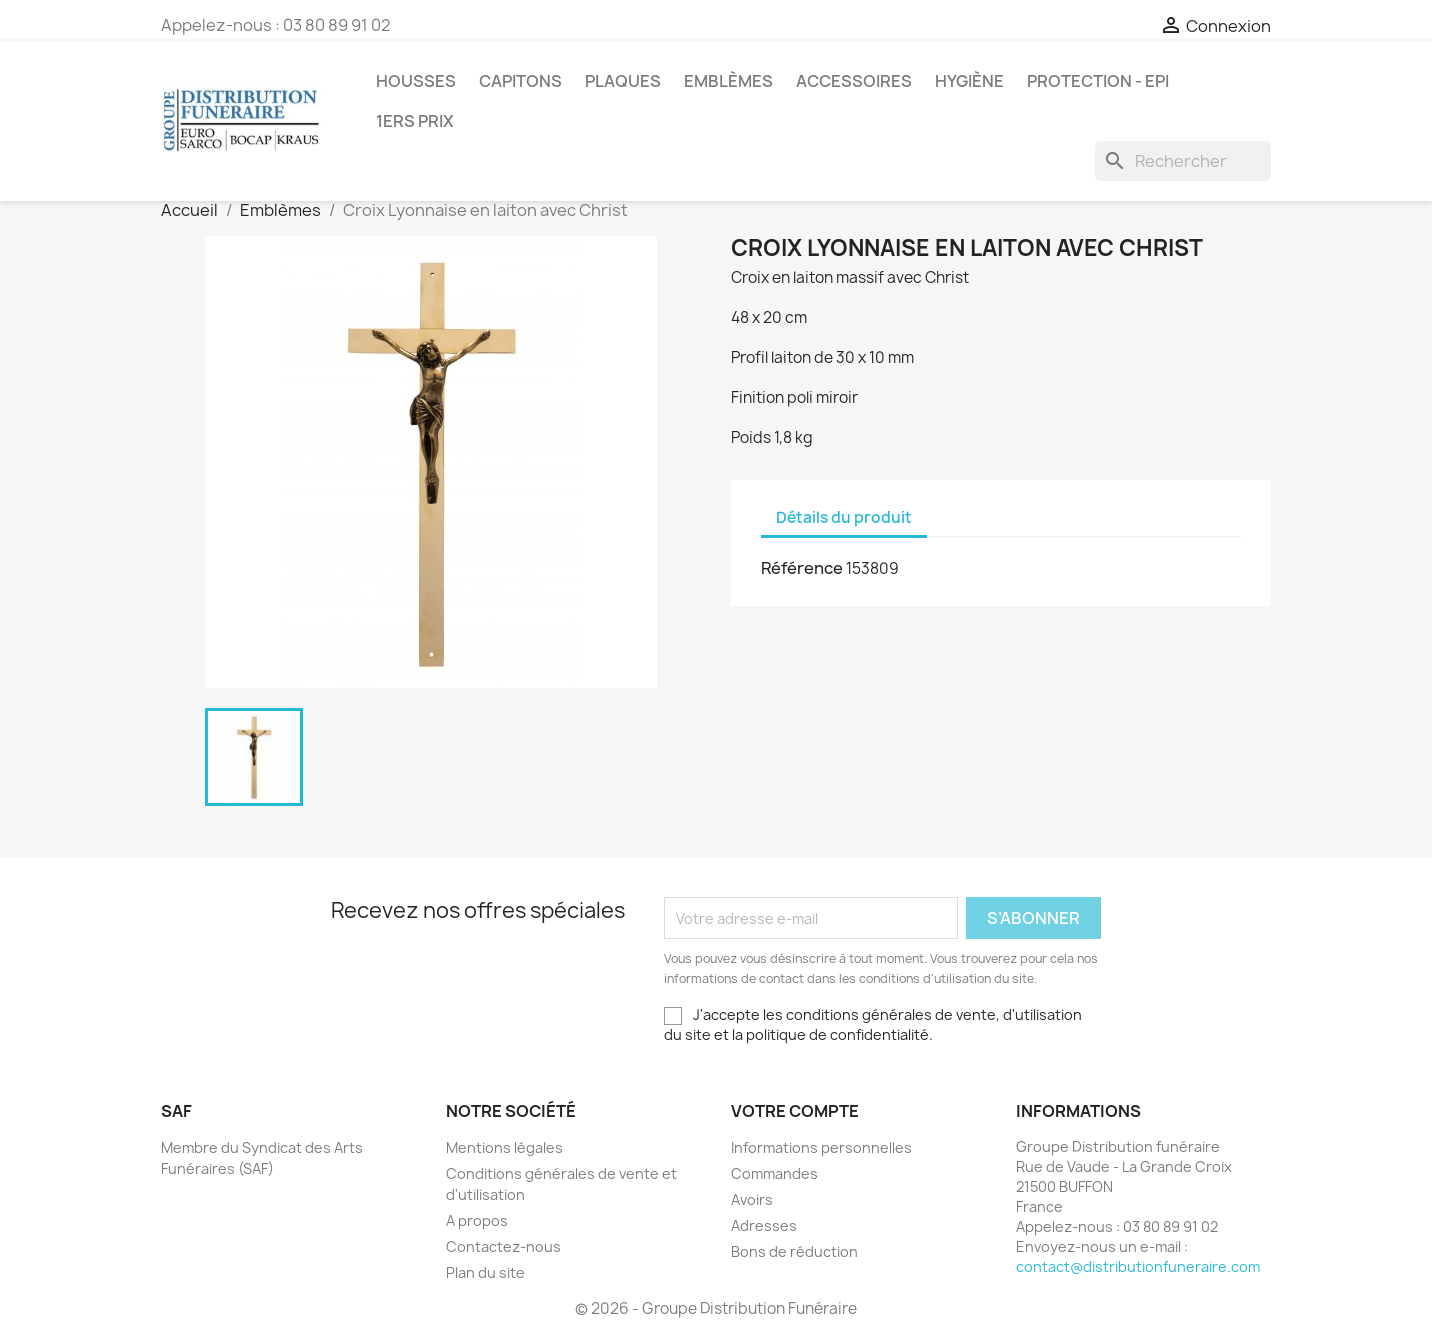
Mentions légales (504, 1147)
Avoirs (752, 1199)
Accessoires (854, 81)
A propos (477, 1220)
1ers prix (415, 121)
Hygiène (969, 81)
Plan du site (485, 1272)
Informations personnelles (821, 1147)
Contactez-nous (503, 1246)
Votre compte (795, 1111)
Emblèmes (728, 81)
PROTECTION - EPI (1098, 81)
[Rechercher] (1183, 161)
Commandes (774, 1173)
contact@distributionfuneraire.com (1138, 1266)
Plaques (623, 81)
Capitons (520, 81)
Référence (802, 568)
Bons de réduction (794, 1251)
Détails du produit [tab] (844, 517)
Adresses (764, 1225)
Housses (416, 81)
